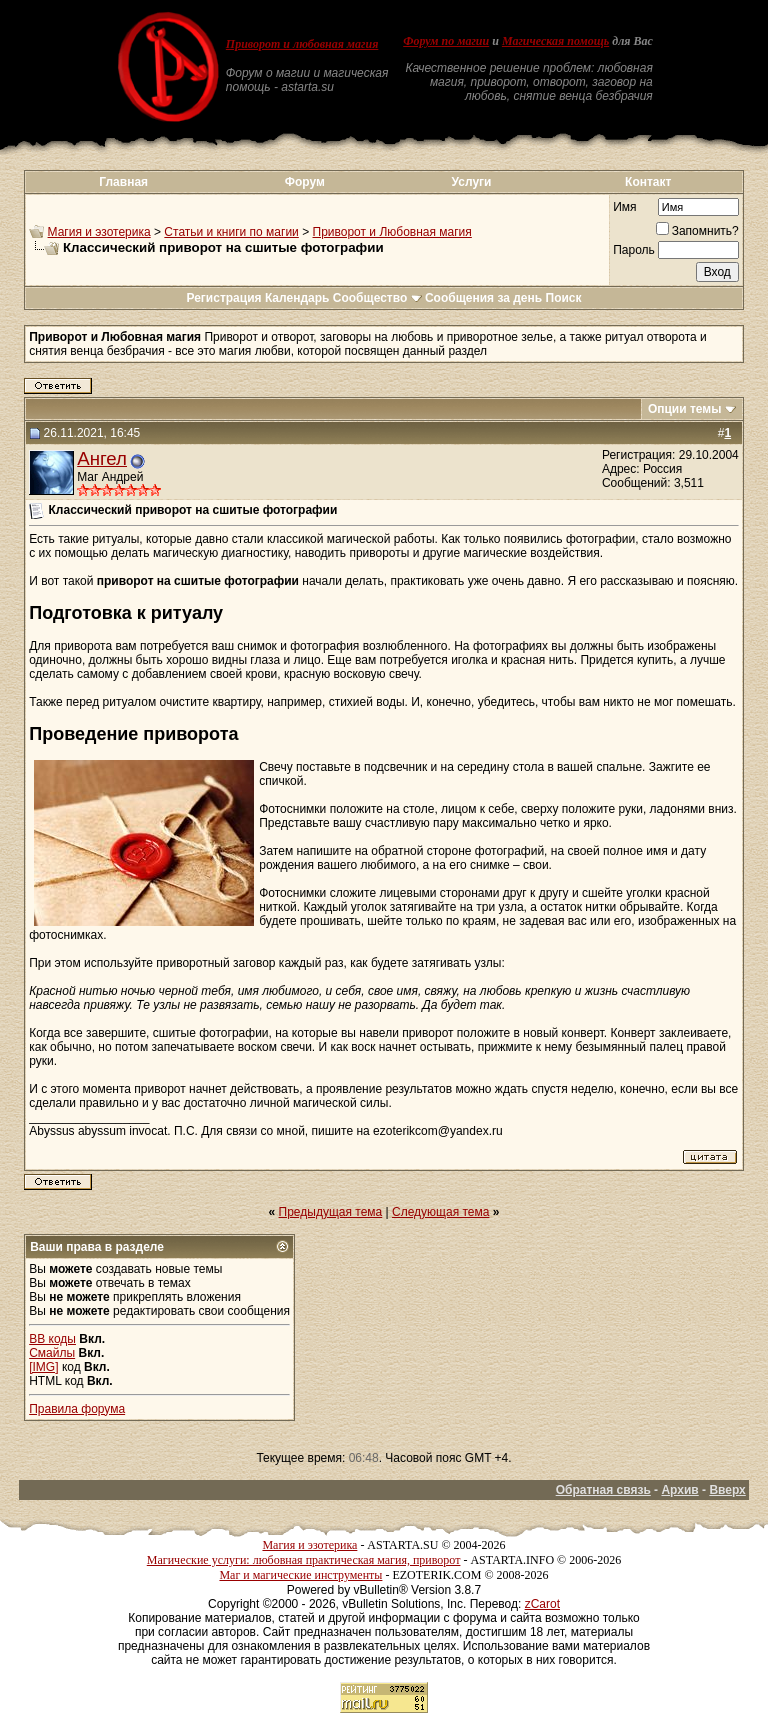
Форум (305, 182)
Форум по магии (446, 41)
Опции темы (685, 409)
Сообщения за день (483, 298)
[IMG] (43, 1367)
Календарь (297, 298)
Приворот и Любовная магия (392, 232)
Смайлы (52, 1353)
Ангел (102, 458)
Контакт (648, 182)
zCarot (542, 1604)
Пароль (634, 250)
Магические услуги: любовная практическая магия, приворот (304, 1560)
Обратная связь (603, 1490)
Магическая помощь (555, 41)
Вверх (727, 1490)
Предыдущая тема (331, 1212)
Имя (624, 207)
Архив (679, 1490)
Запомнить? (697, 231)
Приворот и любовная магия (302, 44)
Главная (123, 182)
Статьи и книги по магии (231, 232)
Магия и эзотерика (99, 232)
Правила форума (77, 1409)
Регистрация (223, 298)
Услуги (472, 182)
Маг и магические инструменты (300, 1575)
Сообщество (377, 298)
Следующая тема (440, 1212)
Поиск (564, 298)
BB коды (52, 1339)
